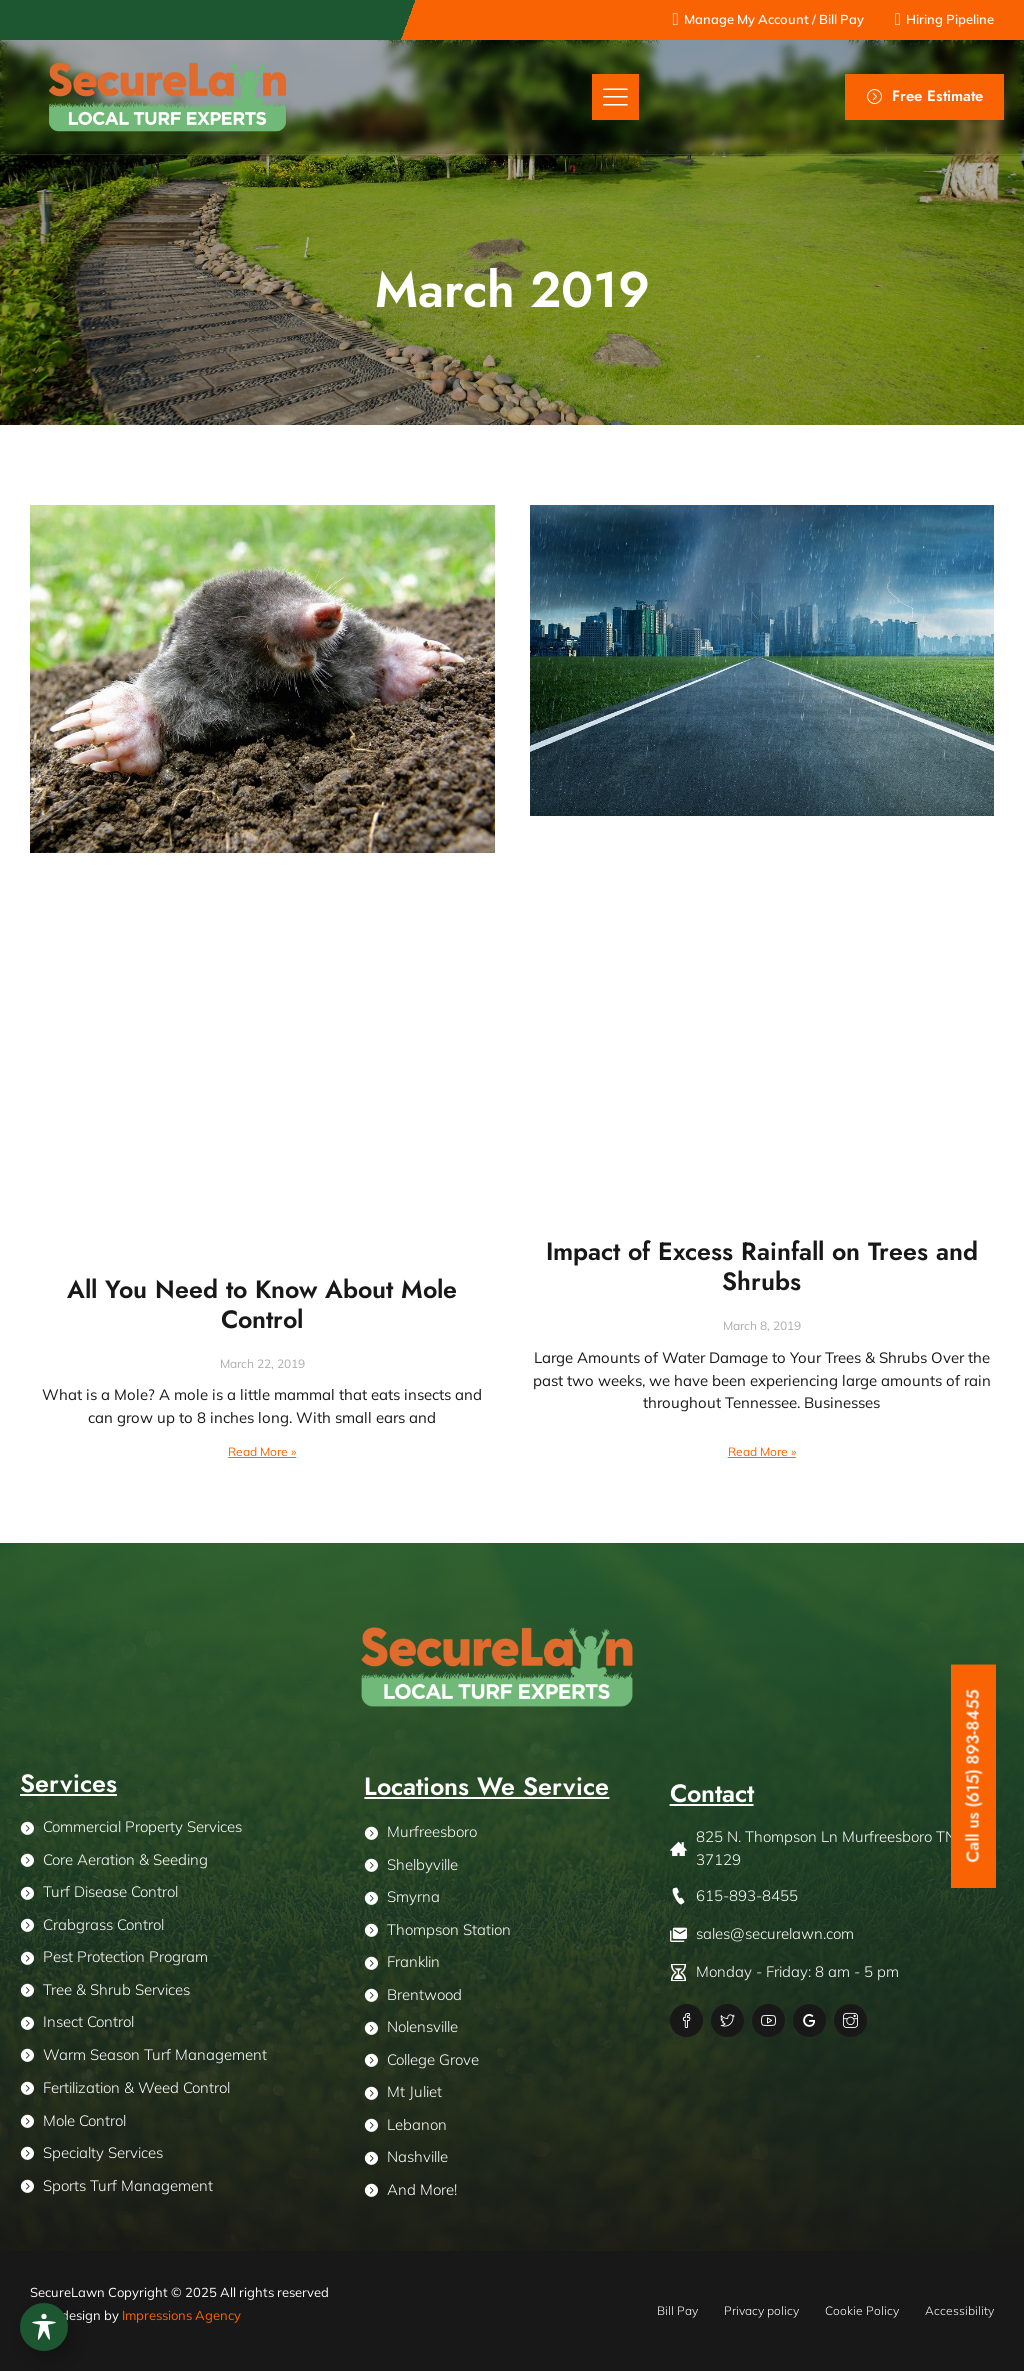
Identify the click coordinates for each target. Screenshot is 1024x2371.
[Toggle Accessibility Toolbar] (44, 2327)
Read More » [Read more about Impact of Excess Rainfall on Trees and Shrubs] (762, 1451)
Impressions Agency (181, 2315)
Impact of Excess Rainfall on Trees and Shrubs (762, 1266)
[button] (615, 97)
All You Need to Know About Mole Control (262, 1304)
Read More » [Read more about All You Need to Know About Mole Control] (262, 1451)
